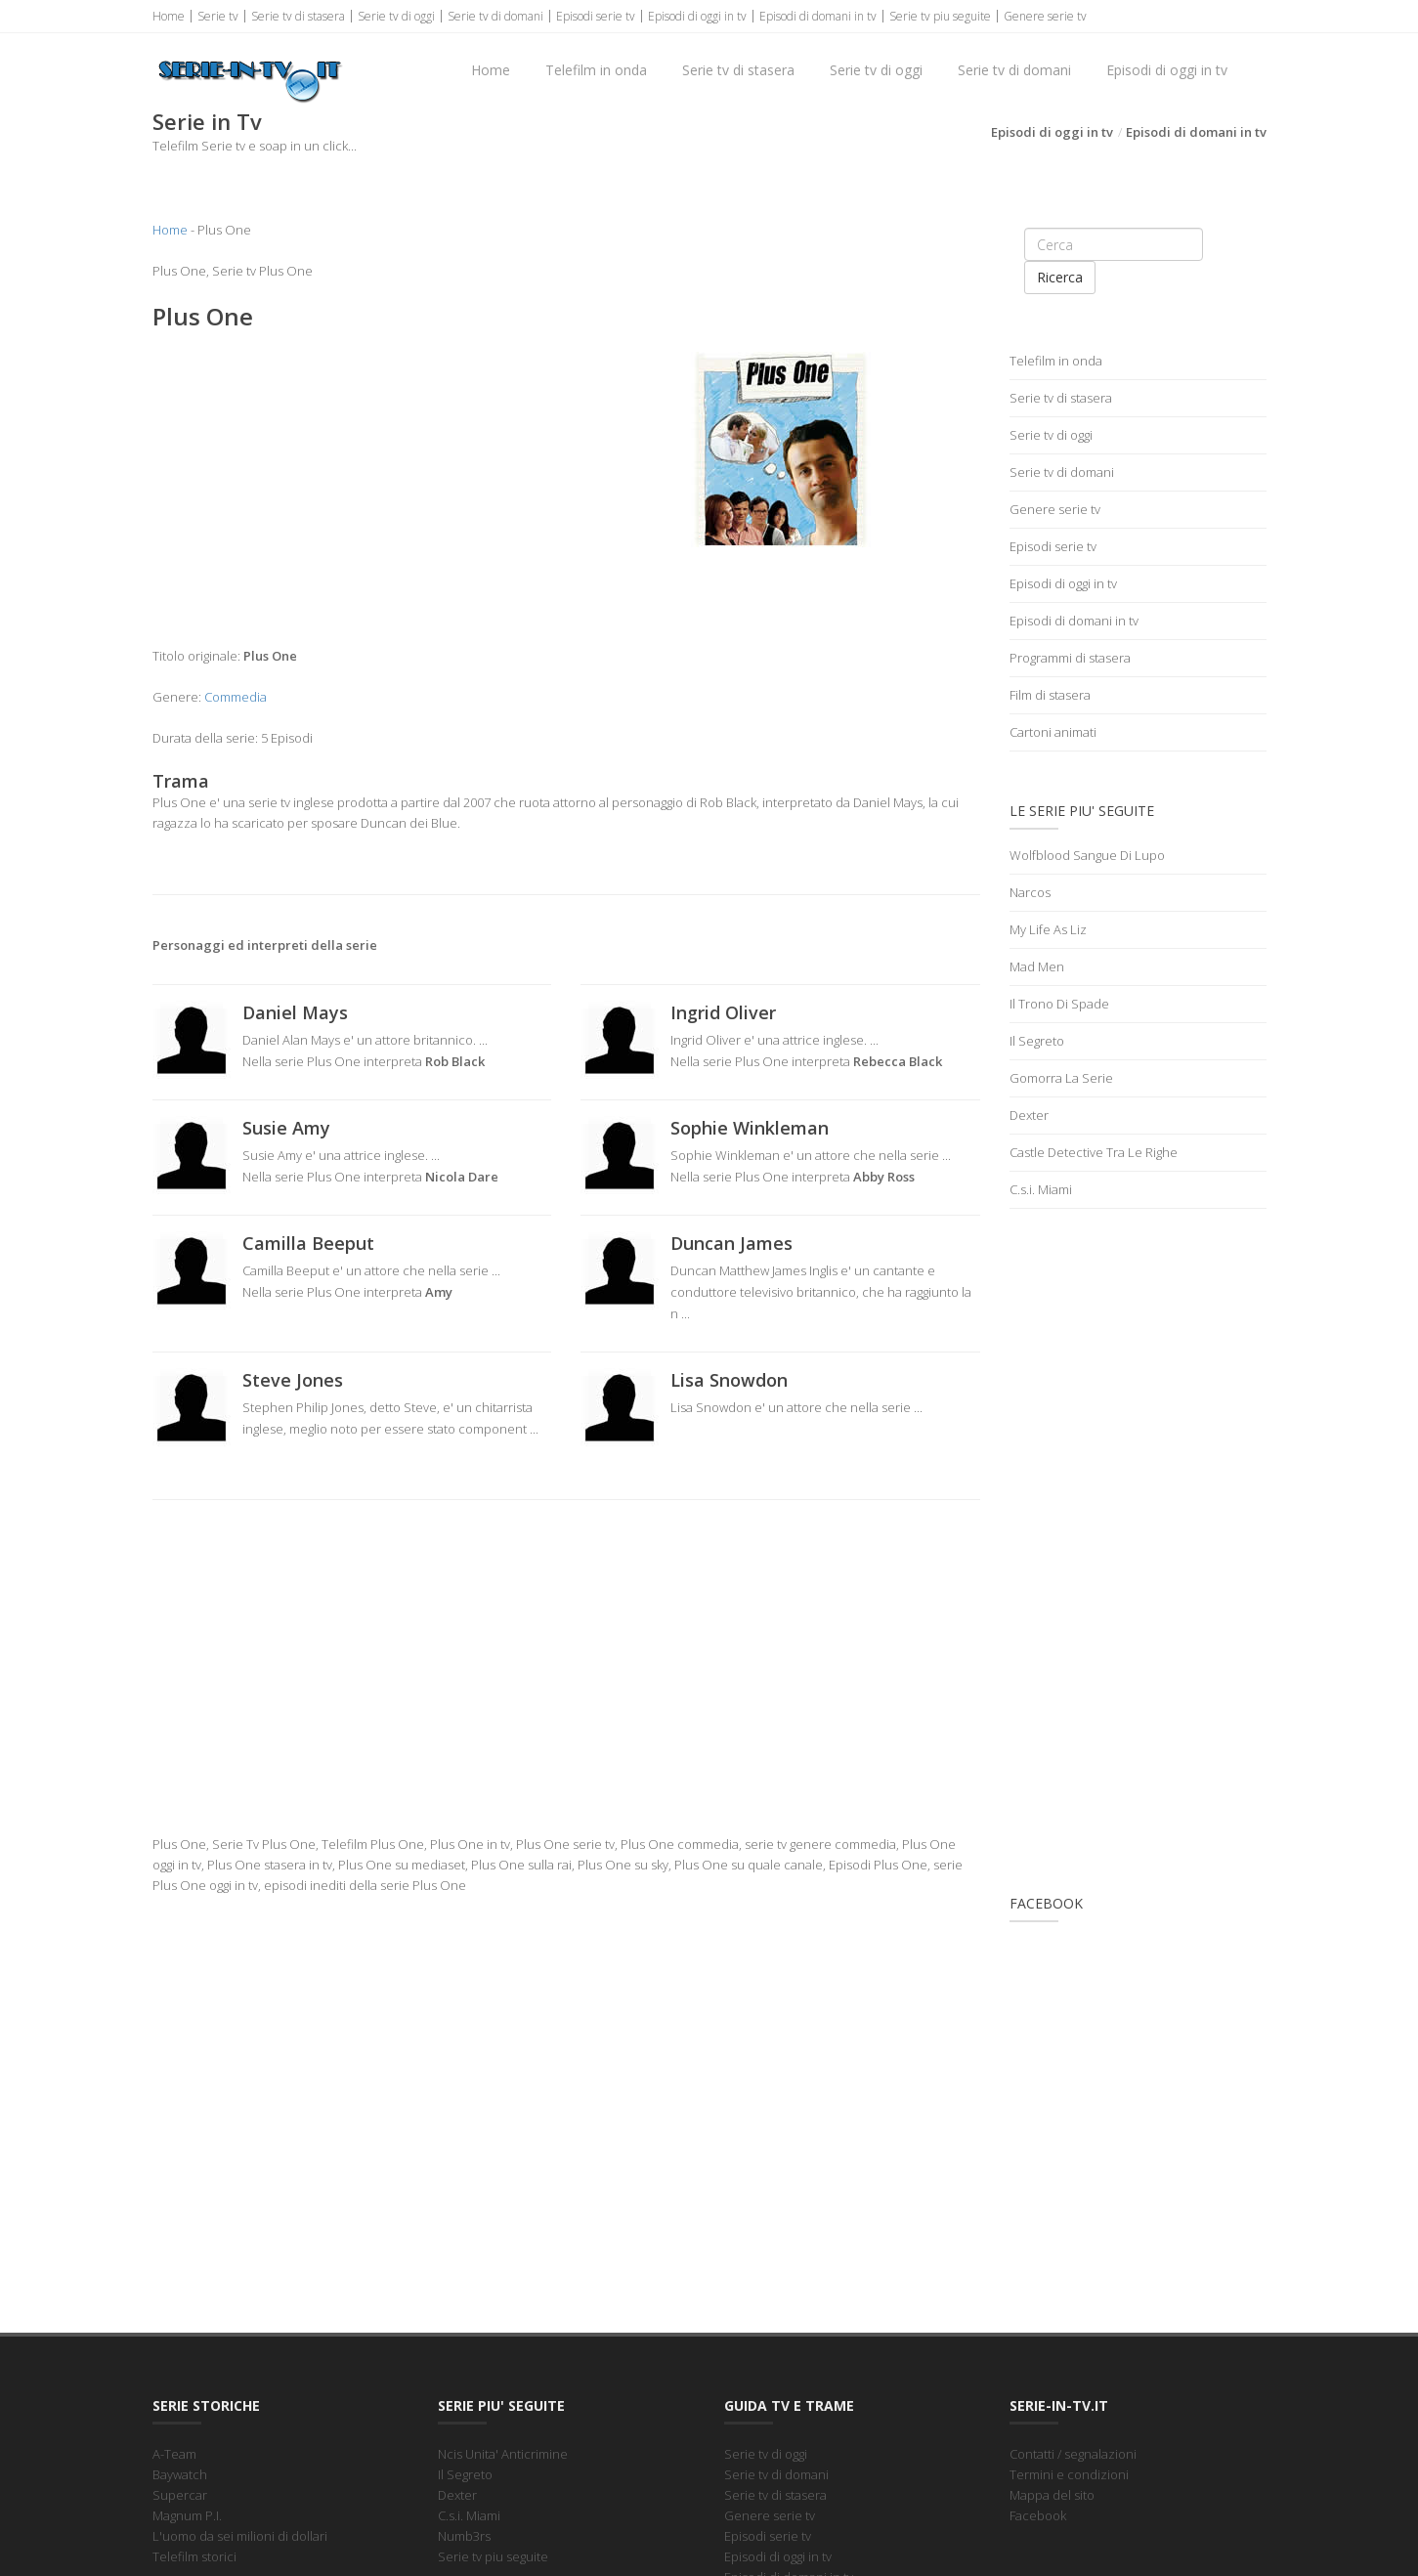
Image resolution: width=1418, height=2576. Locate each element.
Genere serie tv (1045, 16)
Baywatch (179, 2474)
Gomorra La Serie (1061, 1078)
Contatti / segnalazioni (1073, 2454)
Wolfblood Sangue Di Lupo (1087, 855)
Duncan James (731, 1243)
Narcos (1030, 892)
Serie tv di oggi (396, 16)
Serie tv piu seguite (940, 16)
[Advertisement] (352, 488)
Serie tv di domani (495, 16)
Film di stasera (1050, 695)
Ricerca (1060, 277)
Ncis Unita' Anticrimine (503, 2454)
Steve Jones (292, 1380)
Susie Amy (286, 1127)
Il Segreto (1037, 1041)
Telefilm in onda (596, 70)
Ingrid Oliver (723, 1012)
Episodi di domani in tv (818, 16)
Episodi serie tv (595, 16)
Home (168, 16)
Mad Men (1037, 966)
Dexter (1029, 1115)
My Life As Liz (1048, 929)
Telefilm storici (194, 2556)
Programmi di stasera (1070, 657)
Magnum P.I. (187, 2515)
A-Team (174, 2454)
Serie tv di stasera (298, 16)
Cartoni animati (1053, 732)
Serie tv (217, 16)
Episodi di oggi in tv (697, 16)
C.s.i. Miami (1041, 1189)
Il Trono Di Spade (1059, 1003)
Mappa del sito (1052, 2495)
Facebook (1038, 2515)
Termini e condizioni (1069, 2474)
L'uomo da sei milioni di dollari (239, 2536)
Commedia (235, 697)
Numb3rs (464, 2536)
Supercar (179, 2495)
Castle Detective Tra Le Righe (1094, 1152)
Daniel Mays (295, 1012)
